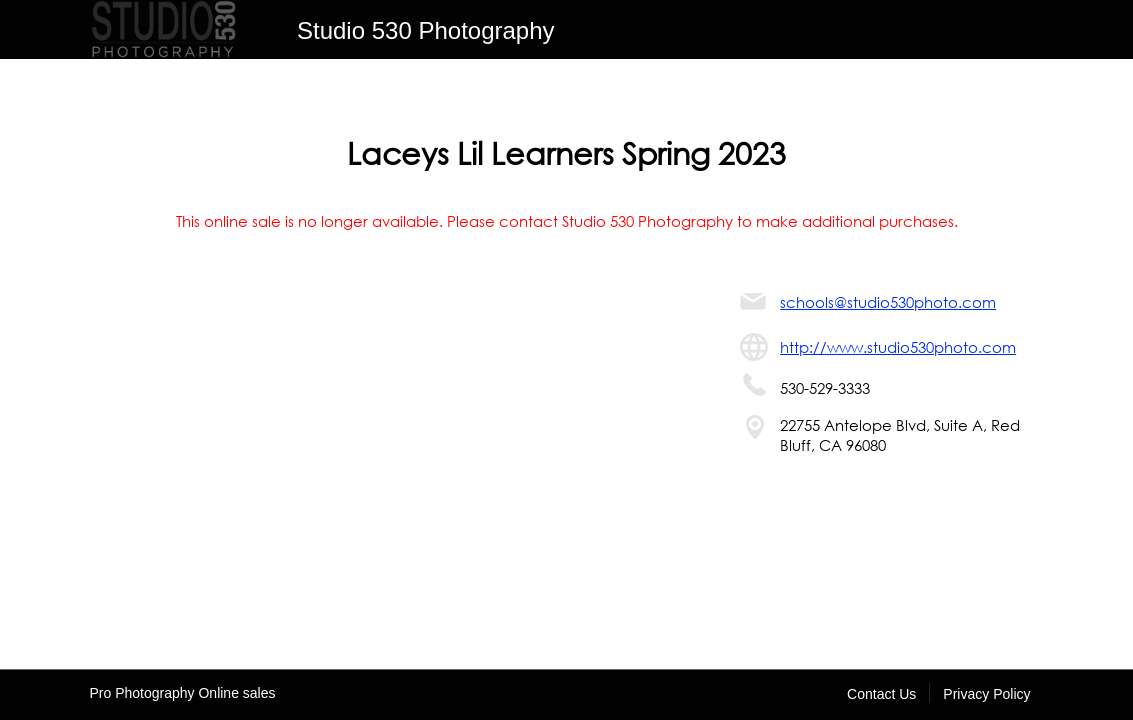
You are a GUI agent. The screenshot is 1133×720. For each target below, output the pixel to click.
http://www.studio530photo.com (898, 347)
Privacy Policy (986, 694)
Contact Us (881, 694)
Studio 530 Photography (426, 30)
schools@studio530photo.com (888, 302)
